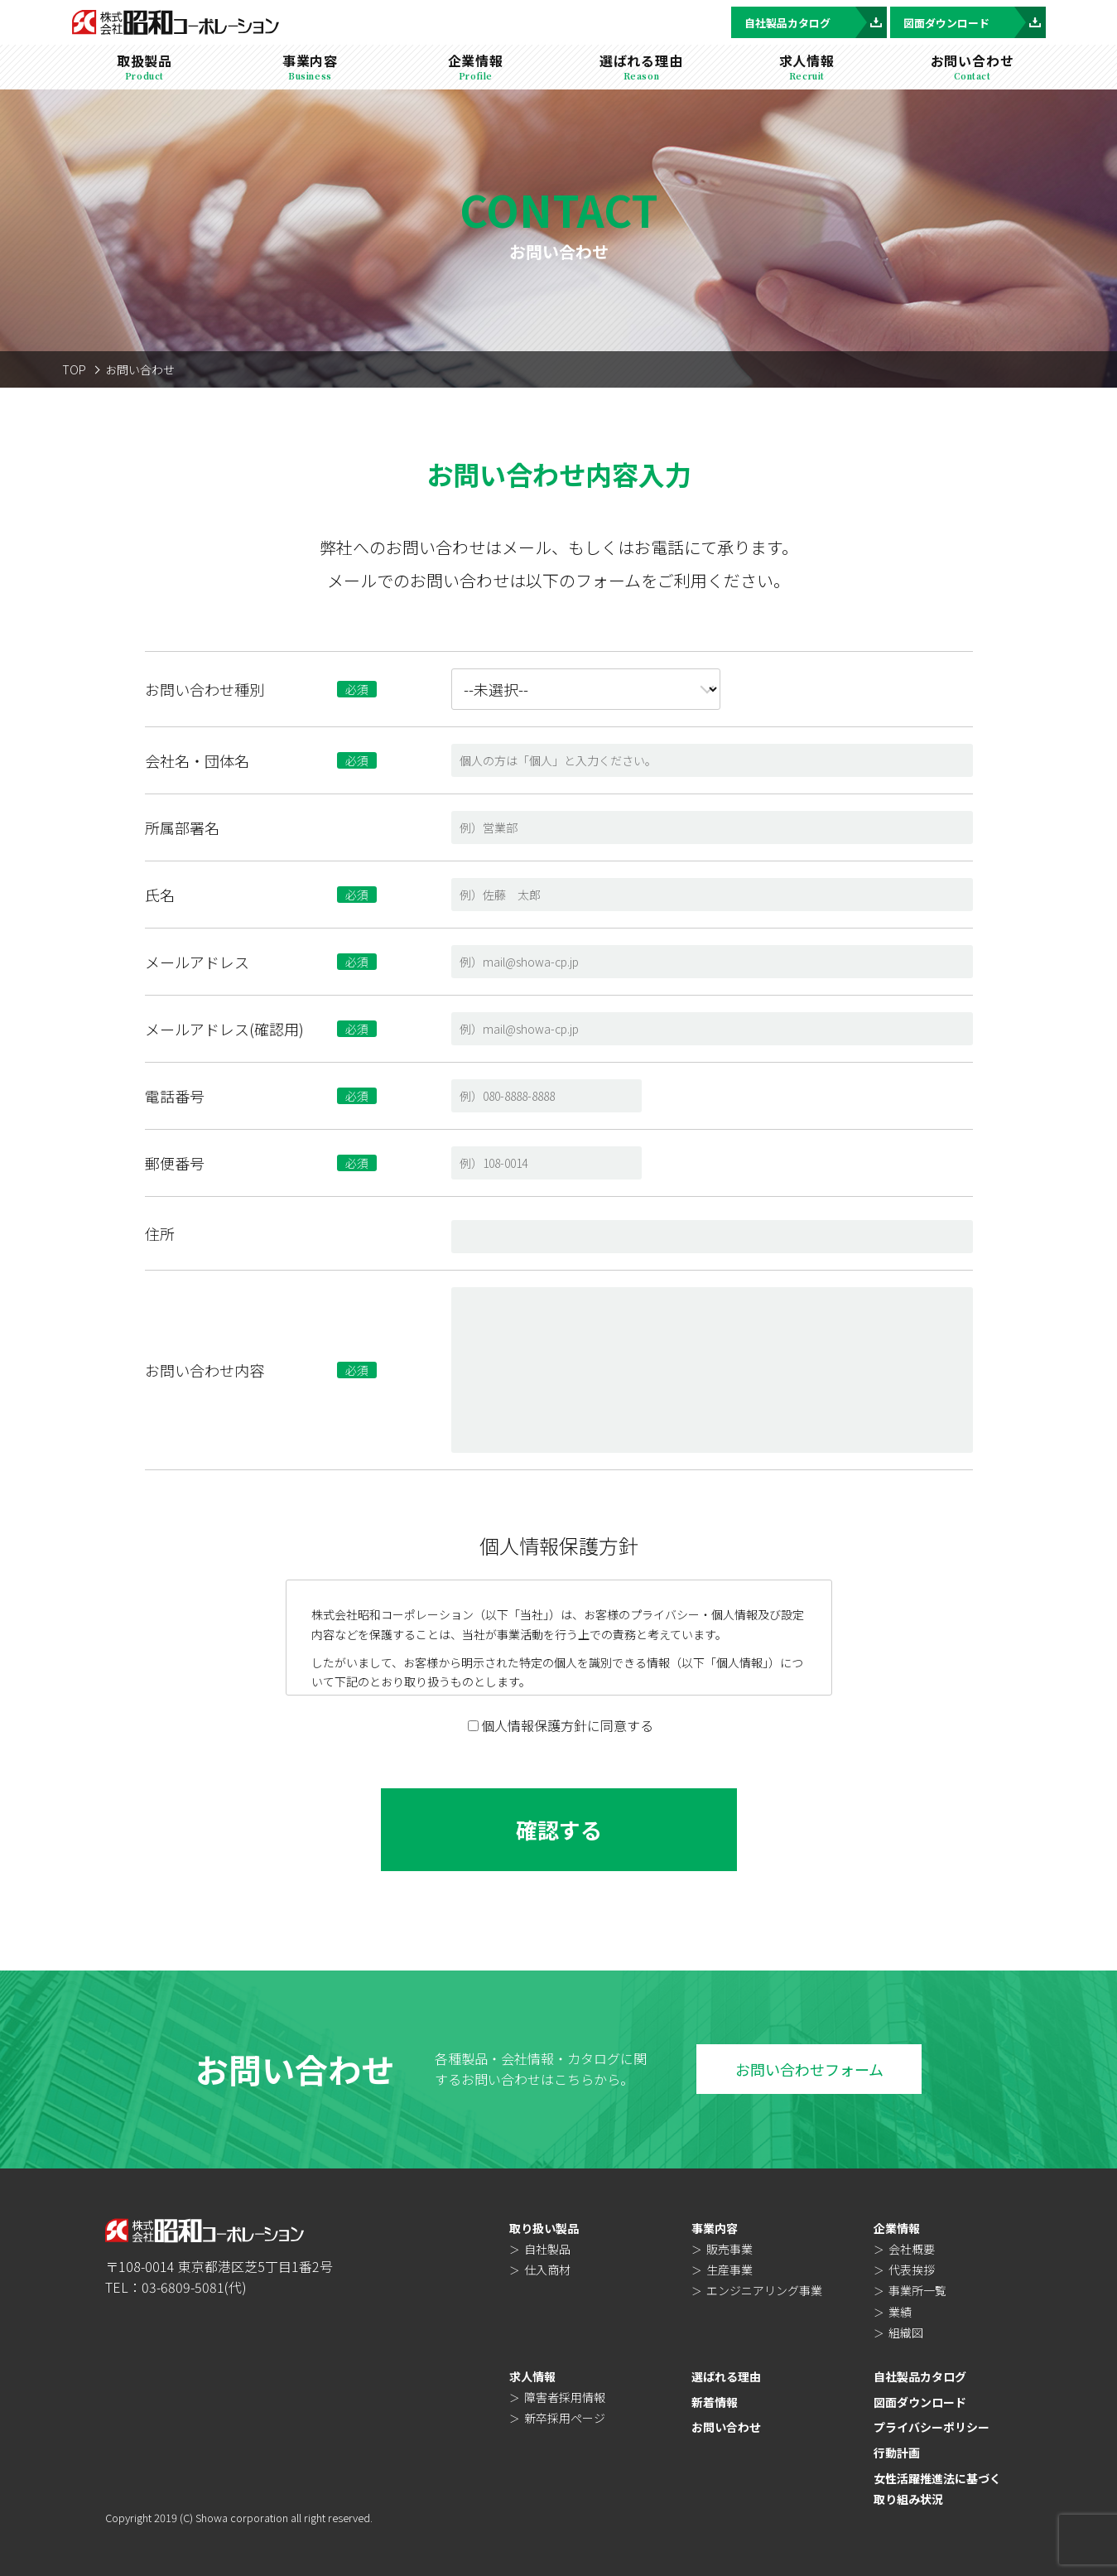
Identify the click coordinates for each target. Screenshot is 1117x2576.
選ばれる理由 (726, 2376)
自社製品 (547, 2249)
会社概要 (911, 2249)
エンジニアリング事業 (764, 2290)
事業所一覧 (917, 2290)
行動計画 (897, 2452)
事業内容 (714, 2228)
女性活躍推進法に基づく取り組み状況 (937, 2488)
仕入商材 (547, 2269)
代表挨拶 (911, 2269)
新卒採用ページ (564, 2418)
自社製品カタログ (815, 22)
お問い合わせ (726, 2427)
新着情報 (714, 2402)
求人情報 (532, 2376)
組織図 (905, 2332)
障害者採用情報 (564, 2397)
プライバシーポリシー (931, 2427)
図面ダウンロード (974, 22)
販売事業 (729, 2249)
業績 (900, 2311)
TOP (74, 369)
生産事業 (729, 2269)
